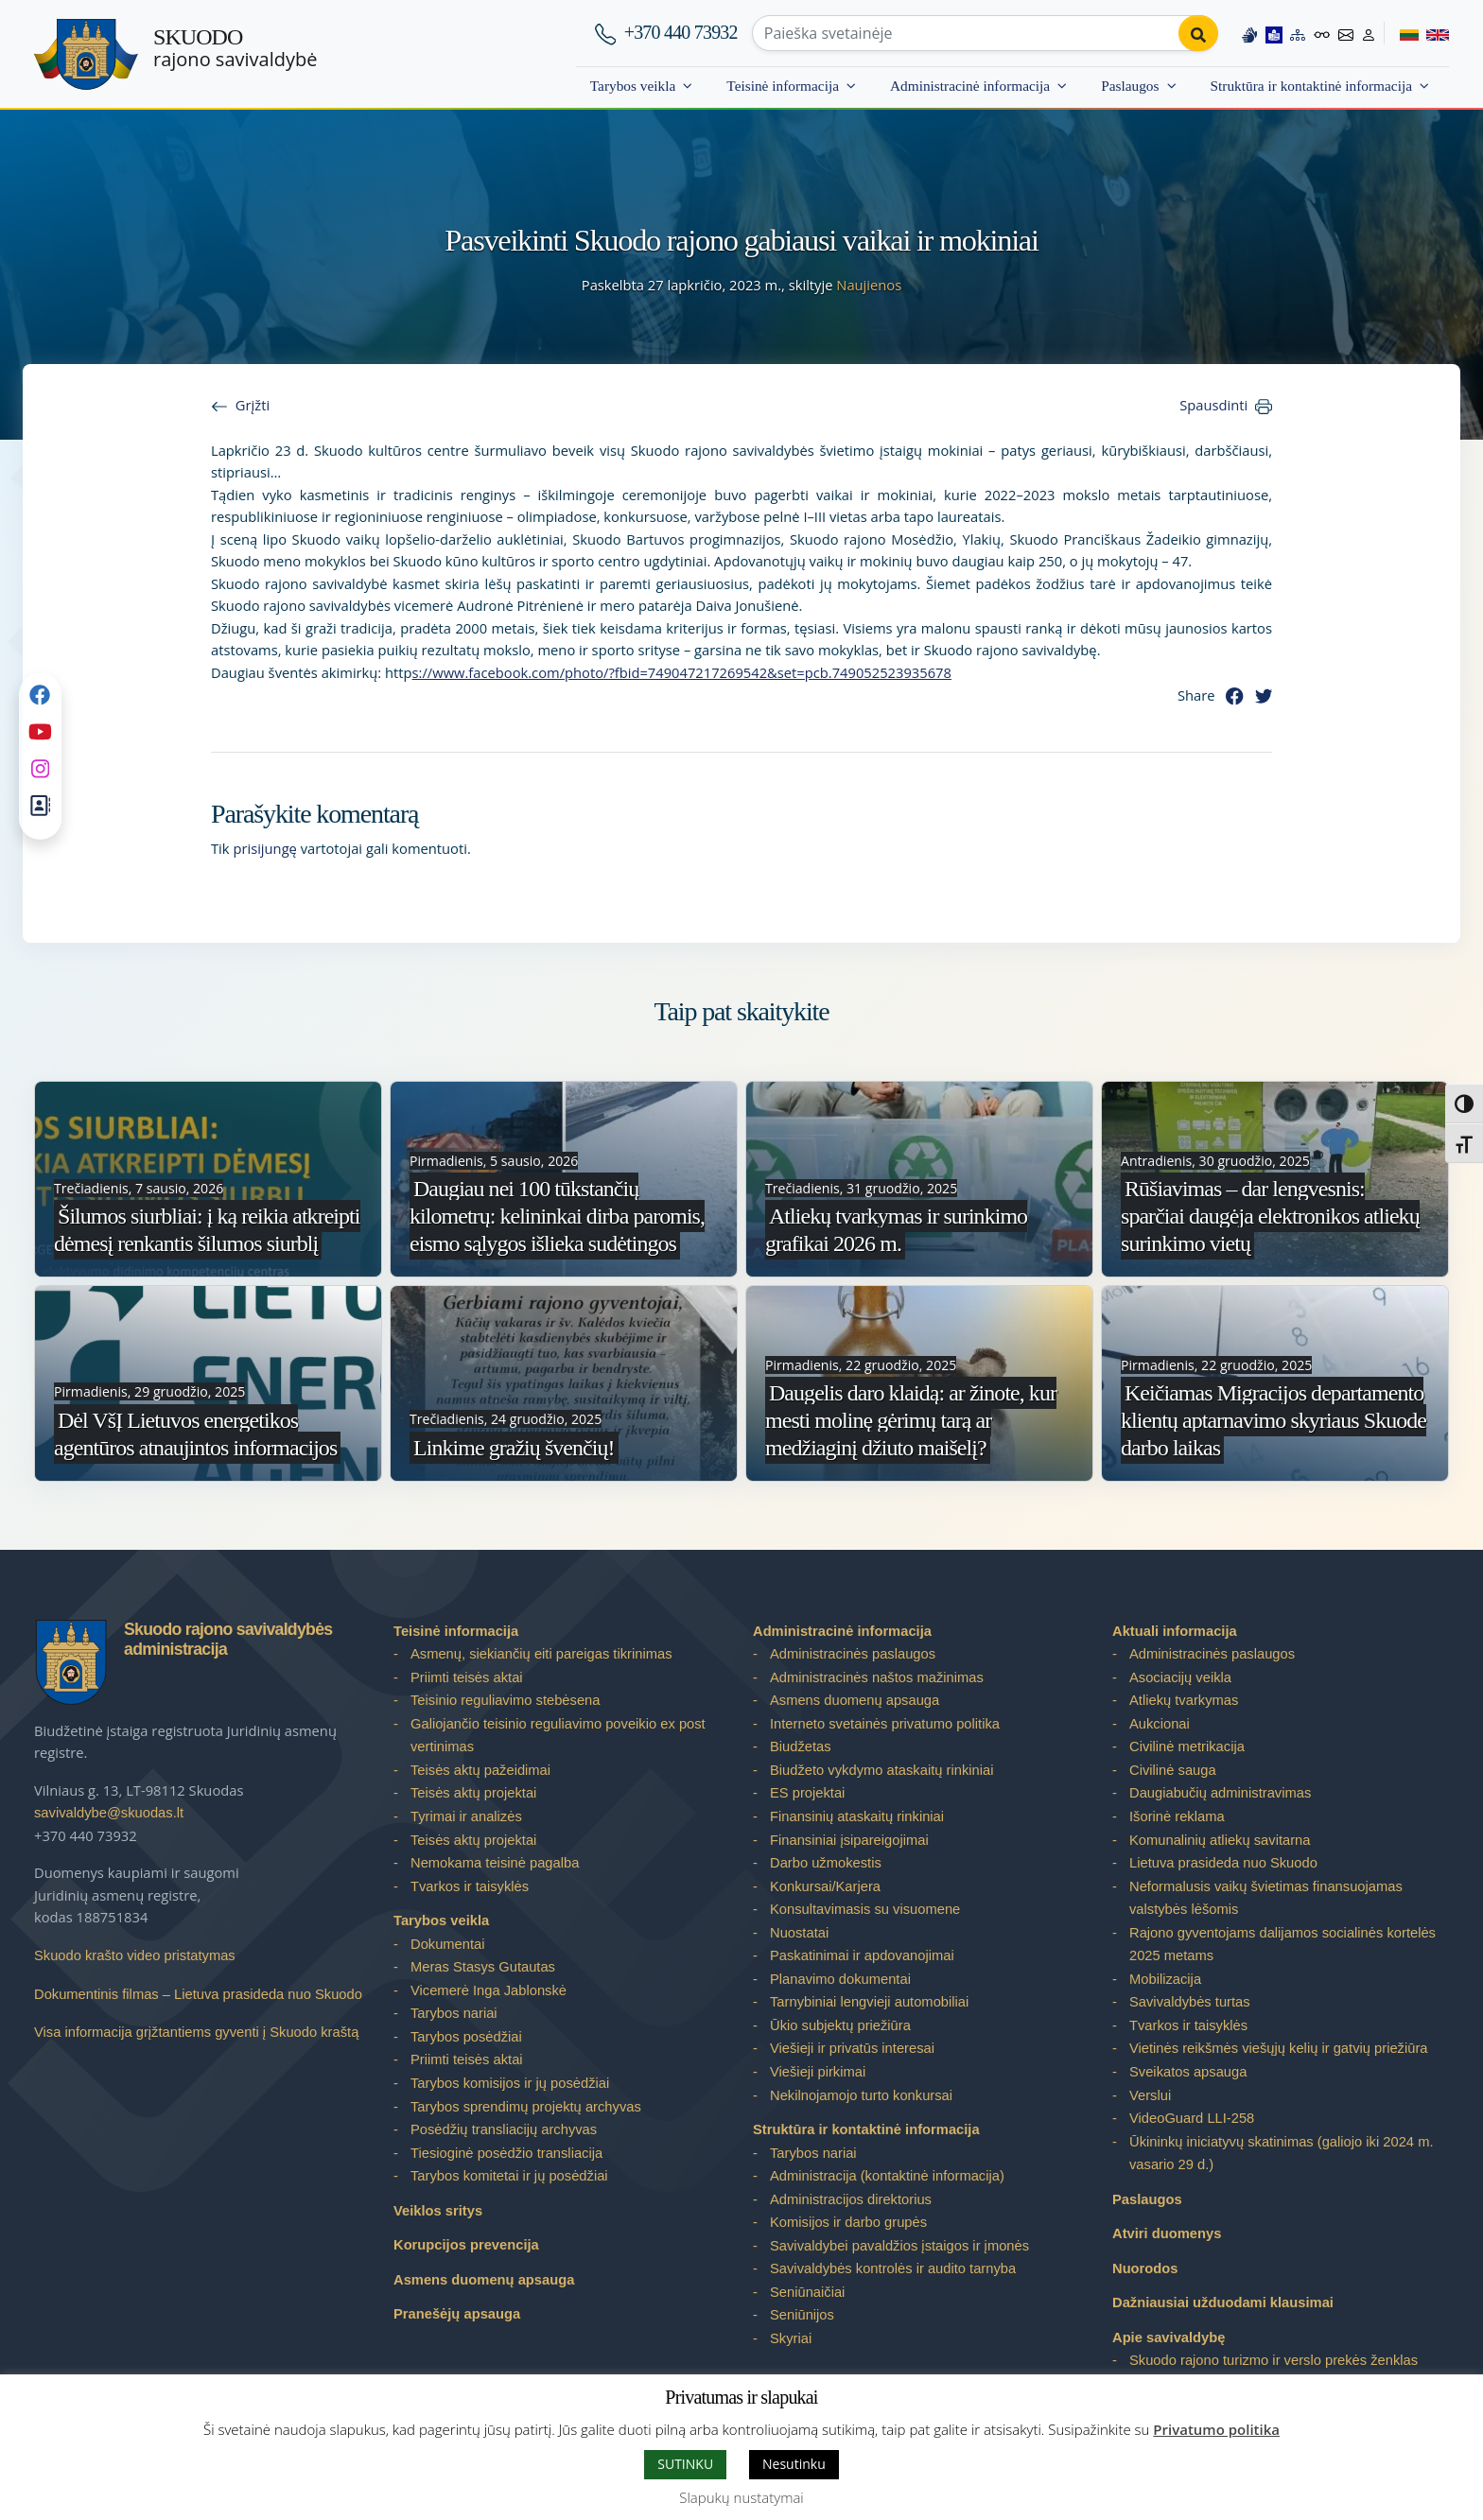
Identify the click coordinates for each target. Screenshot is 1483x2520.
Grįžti (253, 404)
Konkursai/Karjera (825, 1886)
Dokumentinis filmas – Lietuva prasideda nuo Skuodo (198, 1994)
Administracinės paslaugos (852, 1653)
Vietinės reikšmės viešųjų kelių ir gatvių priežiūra (1278, 2048)
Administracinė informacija (970, 86)
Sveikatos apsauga (1188, 2071)
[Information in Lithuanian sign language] (1248, 33)
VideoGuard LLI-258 (1191, 2118)
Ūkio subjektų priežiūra (840, 2025)
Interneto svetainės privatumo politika (885, 1723)
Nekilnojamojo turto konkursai (861, 2095)
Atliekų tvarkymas (1183, 1700)
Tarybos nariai (453, 2013)
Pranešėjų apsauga (456, 2313)
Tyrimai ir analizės (466, 1816)
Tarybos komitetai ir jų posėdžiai (509, 2175)
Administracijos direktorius (851, 2199)
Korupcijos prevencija (466, 2244)
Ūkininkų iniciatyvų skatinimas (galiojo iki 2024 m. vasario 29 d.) (1281, 2153)
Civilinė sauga (1172, 1770)
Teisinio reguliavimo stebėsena (505, 1700)
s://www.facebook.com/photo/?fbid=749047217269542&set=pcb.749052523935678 (681, 672)
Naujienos (868, 284)
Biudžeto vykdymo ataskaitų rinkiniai (881, 1770)
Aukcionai (1159, 1723)
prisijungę (265, 848)
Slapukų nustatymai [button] (741, 2497)
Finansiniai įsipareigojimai (849, 1840)
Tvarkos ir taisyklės (469, 1886)
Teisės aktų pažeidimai (480, 1770)
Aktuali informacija (1174, 1631)
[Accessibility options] (1321, 33)
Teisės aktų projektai (473, 1792)
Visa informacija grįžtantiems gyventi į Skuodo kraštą (196, 2032)
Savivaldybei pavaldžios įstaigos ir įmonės (899, 2245)
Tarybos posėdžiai (466, 2036)
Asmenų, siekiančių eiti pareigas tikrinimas (541, 1653)
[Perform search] (1197, 33)
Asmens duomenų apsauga (483, 2279)
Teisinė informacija (782, 86)
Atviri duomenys (1166, 2233)
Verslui (1150, 2095)
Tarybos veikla (633, 86)
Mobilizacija (1165, 1979)
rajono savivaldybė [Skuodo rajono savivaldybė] (235, 48)
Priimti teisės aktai (466, 1677)
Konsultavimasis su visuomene (865, 1909)
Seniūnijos (802, 2314)
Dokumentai (447, 1944)
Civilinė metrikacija (1187, 1746)
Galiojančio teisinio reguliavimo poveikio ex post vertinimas (558, 1735)
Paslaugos (1130, 86)
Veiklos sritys (437, 2210)
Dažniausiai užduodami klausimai (1223, 2302)
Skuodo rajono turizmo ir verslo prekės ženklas (1273, 2360)
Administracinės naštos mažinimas (877, 1677)
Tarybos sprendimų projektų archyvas (525, 2106)
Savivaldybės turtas (1189, 2001)
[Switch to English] (1434, 33)
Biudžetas (800, 1746)
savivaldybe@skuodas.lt (108, 1812)
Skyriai (790, 2338)
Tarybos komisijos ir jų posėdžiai (509, 2083)
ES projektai (807, 1792)
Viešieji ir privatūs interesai (852, 2048)
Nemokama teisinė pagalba (494, 1862)
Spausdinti (1213, 404)
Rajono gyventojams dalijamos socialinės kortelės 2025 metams (1282, 1944)
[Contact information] (1345, 33)
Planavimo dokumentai (840, 1979)
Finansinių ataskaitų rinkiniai (857, 1816)
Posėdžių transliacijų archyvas (503, 2129)
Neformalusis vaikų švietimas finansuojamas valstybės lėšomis (1266, 1898)
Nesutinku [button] (794, 2464)
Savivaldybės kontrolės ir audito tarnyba (893, 2268)
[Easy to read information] (1273, 33)
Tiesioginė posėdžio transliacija (506, 2153)
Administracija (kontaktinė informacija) (887, 2175)
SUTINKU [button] (685, 2464)
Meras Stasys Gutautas (482, 1966)
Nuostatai (799, 1932)
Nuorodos (1145, 2268)
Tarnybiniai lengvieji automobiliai (869, 2001)
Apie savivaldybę (1168, 2337)
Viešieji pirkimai (817, 2071)
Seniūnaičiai (807, 2292)
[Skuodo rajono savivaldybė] (86, 54)
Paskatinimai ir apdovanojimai (862, 1955)
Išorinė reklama (1177, 1816)
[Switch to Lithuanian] (1401, 33)
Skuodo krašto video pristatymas (135, 1955)
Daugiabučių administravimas (1220, 1792)
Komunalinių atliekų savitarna (1219, 1840)
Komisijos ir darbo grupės (848, 2222)
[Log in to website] (1368, 33)
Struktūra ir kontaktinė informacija (1311, 86)
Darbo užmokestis (825, 1862)
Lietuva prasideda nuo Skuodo (1223, 1862)
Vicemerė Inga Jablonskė (488, 1990)
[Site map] (1296, 33)
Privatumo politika (1216, 2429)
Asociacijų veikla (1180, 1677)
